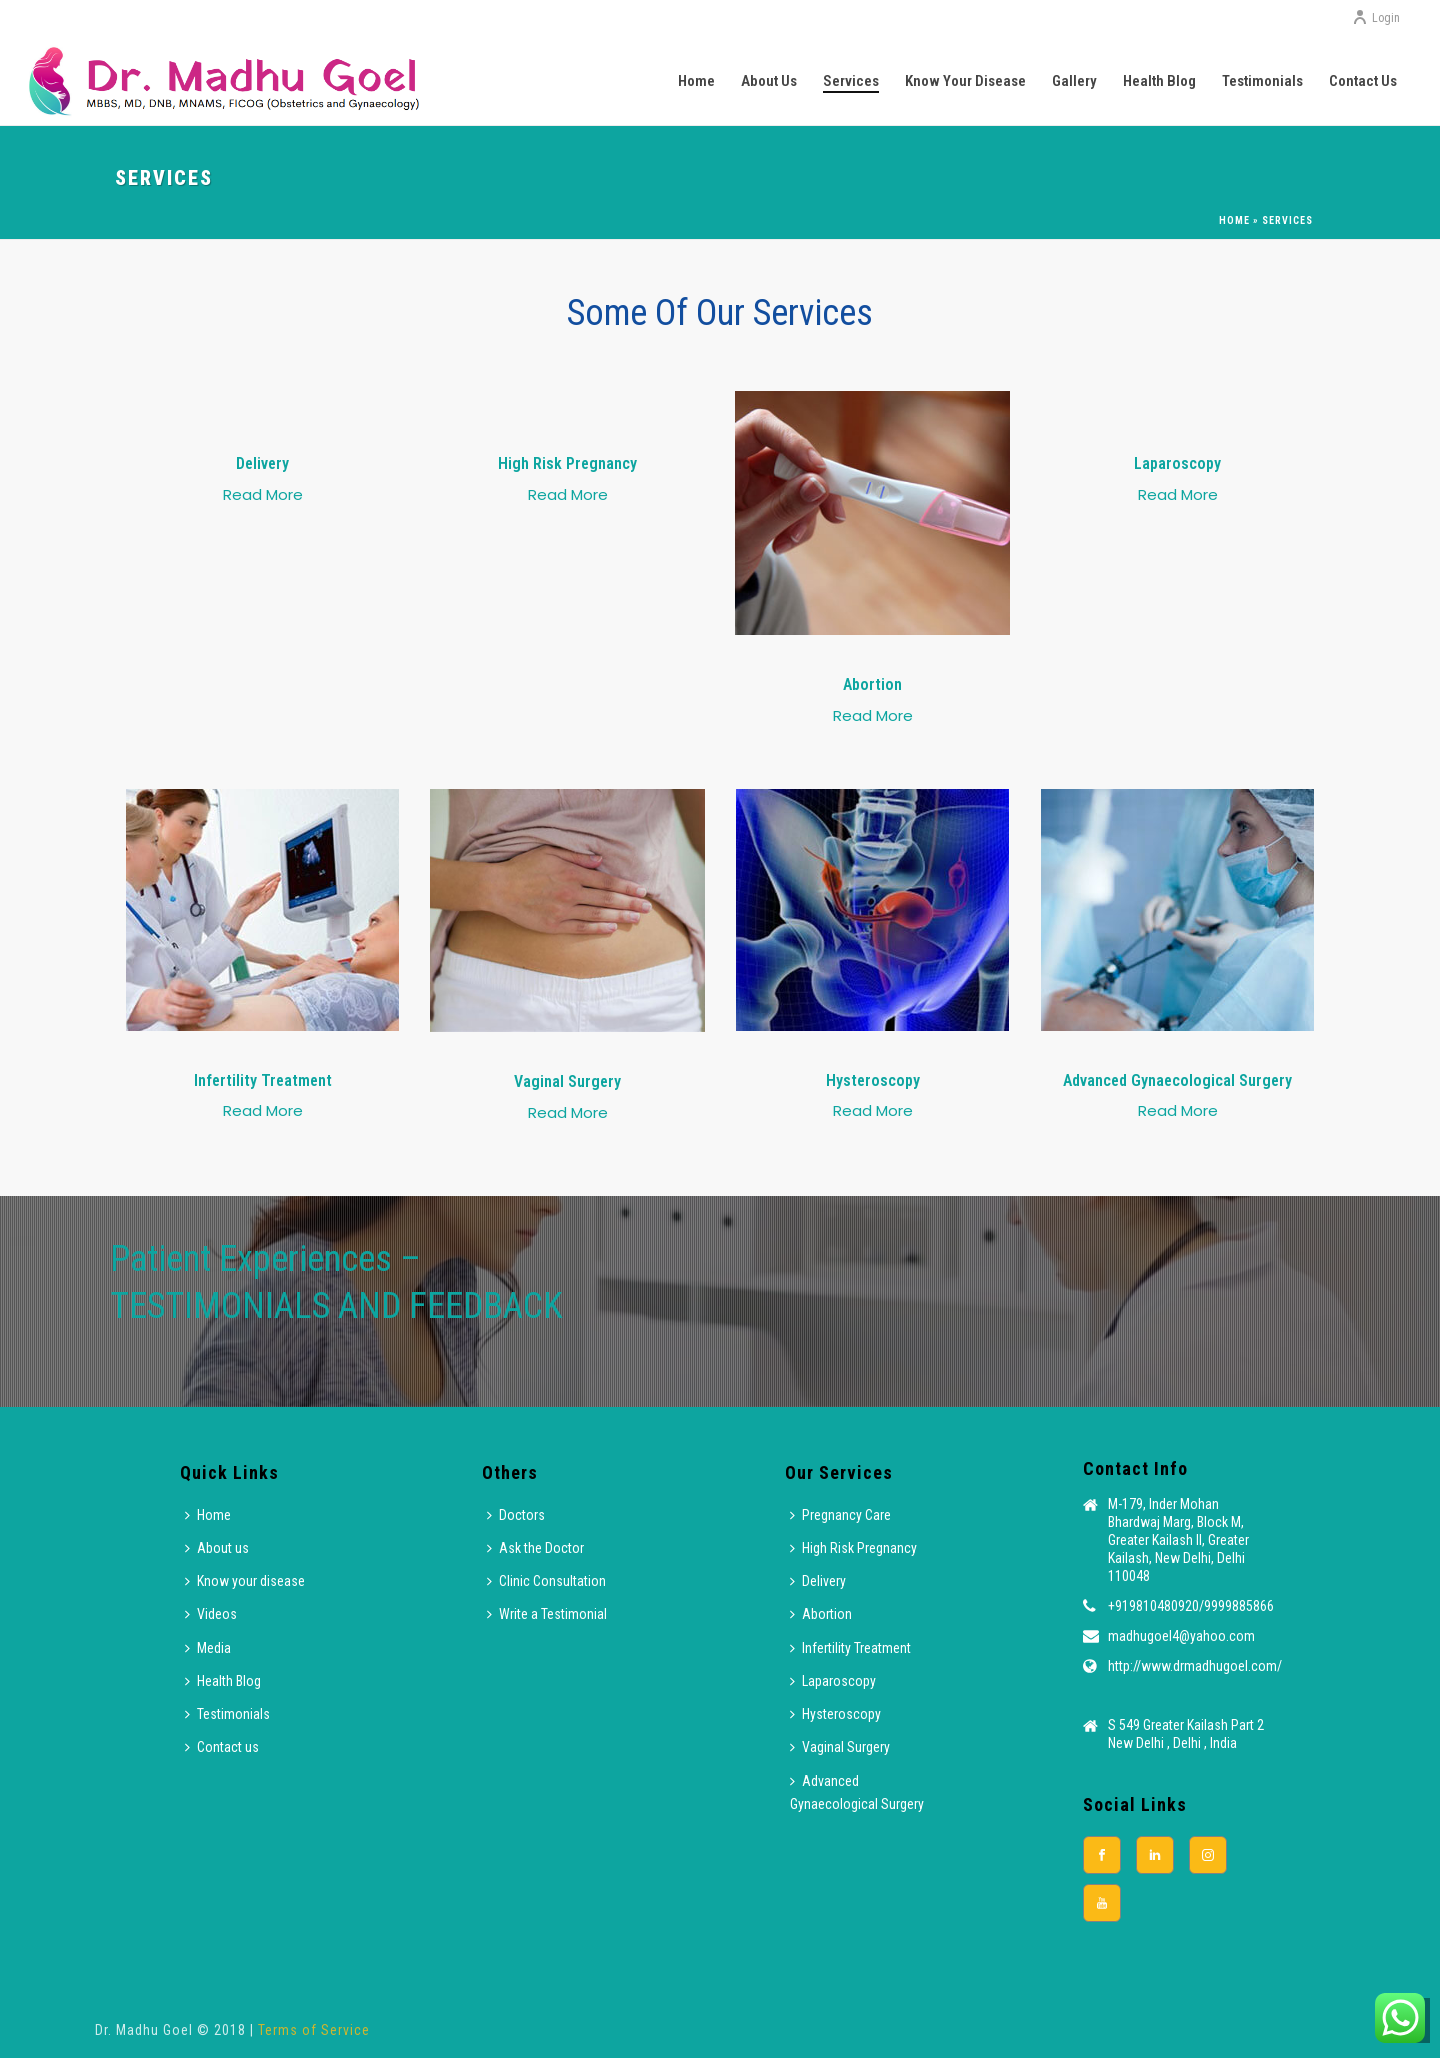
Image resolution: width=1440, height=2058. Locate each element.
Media (208, 1648)
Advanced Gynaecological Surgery (857, 1792)
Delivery (818, 1581)
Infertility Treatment (850, 1648)
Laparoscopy (833, 1681)
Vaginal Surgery (840, 1747)
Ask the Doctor (535, 1548)
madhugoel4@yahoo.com (1181, 1636)
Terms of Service (314, 2030)
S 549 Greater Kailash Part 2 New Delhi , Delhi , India (1186, 1734)
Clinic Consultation (546, 1581)
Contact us (1363, 81)
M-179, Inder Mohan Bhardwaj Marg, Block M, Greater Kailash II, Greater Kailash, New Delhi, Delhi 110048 (1178, 1540)
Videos (211, 1614)
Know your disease (965, 81)
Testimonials (1262, 81)
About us (769, 81)
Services (851, 81)
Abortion (821, 1614)
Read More (263, 494)
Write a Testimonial (547, 1614)
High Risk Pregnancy (853, 1548)
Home (696, 81)
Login (1376, 18)
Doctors (516, 1515)
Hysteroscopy (835, 1714)
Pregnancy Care (840, 1515)
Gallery (1074, 81)
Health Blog (1159, 81)
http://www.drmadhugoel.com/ (1195, 1666)
